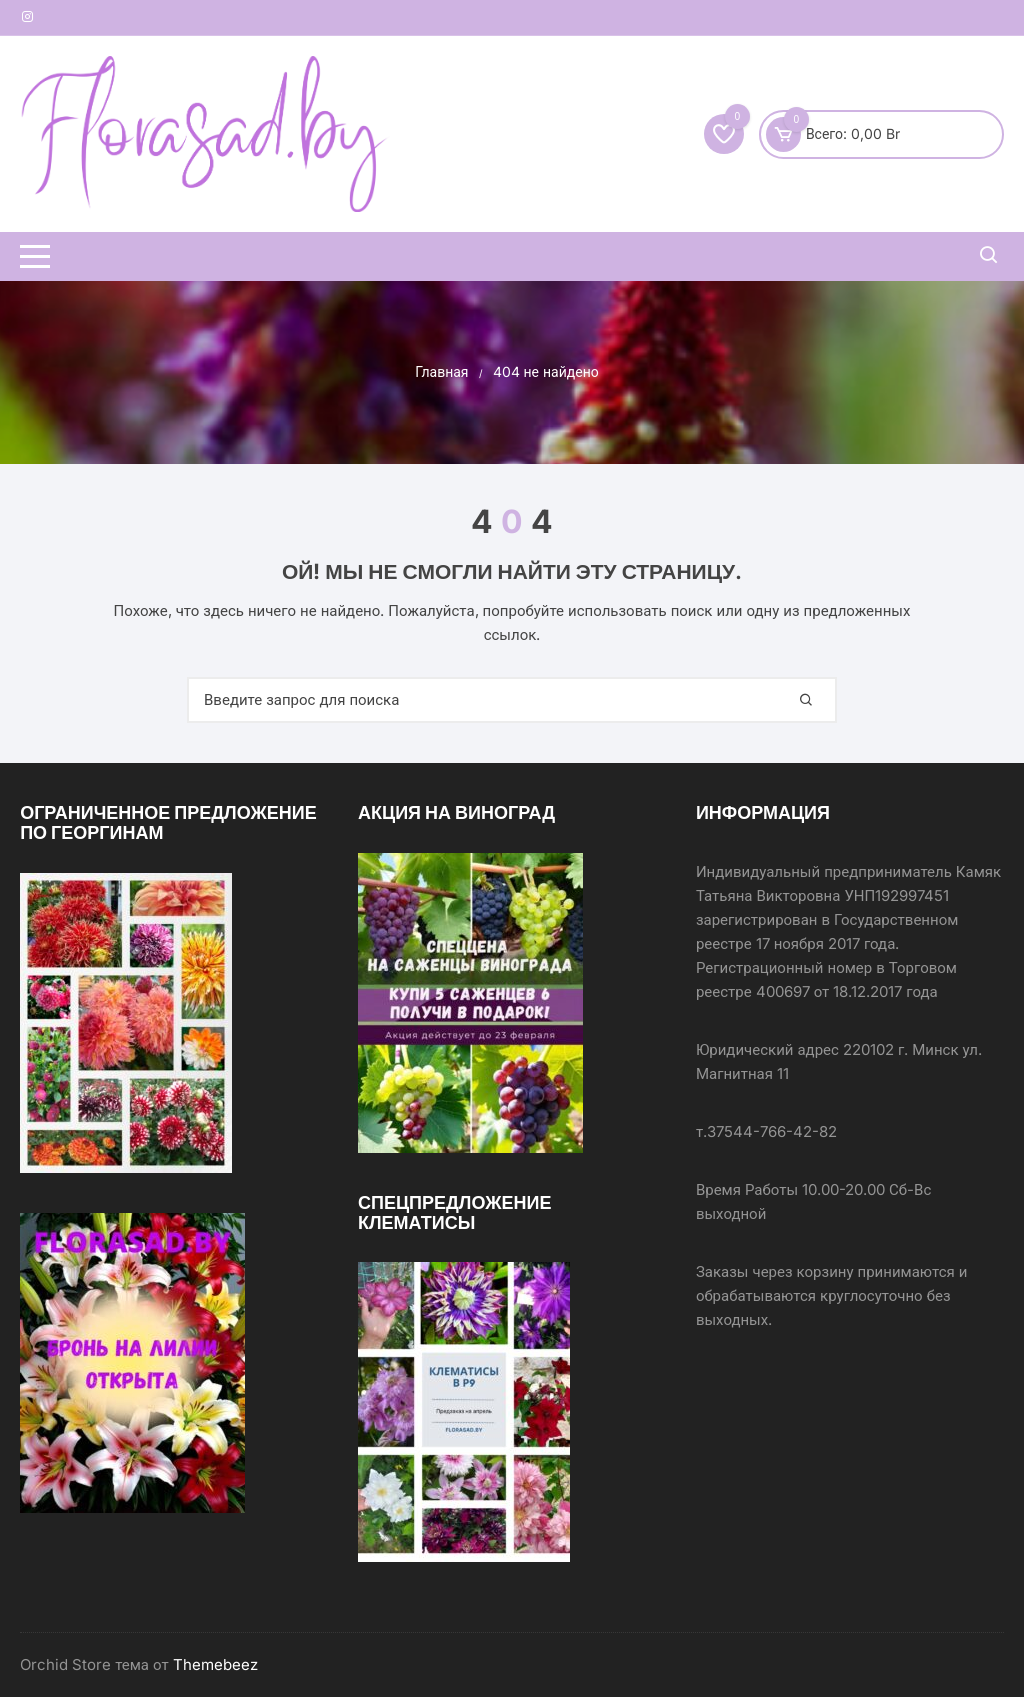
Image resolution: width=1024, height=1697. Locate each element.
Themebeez (215, 1664)
